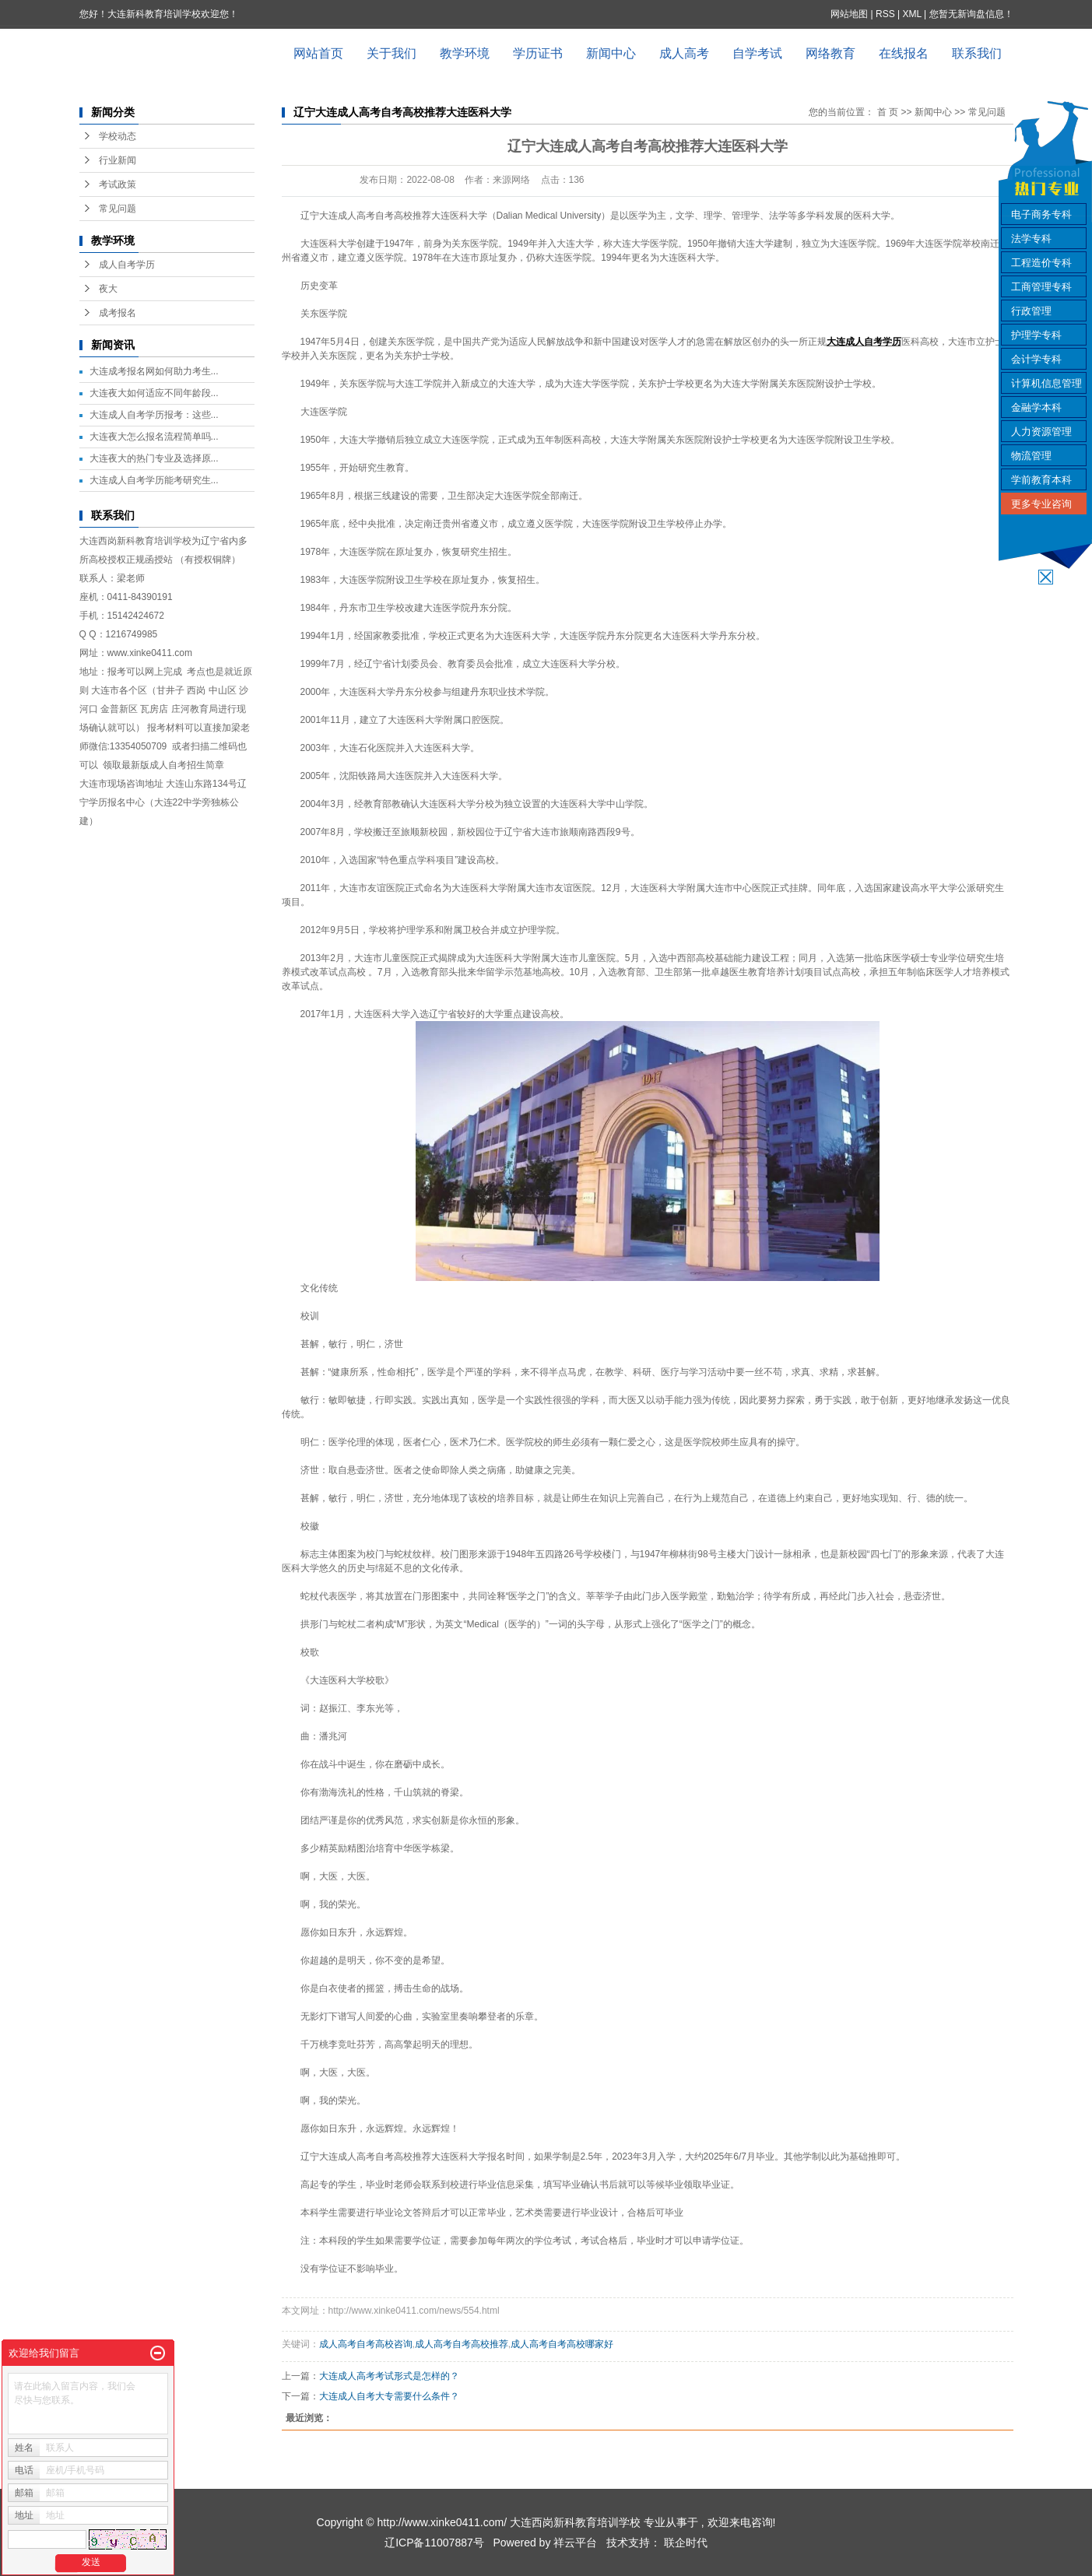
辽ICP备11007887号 (434, 2542)
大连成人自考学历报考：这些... (154, 414)
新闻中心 (611, 53)
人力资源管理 (1041, 431)
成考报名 (117, 312)
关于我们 (391, 53)
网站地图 (850, 14)
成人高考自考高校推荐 (461, 2344)
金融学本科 (1036, 407)
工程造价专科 (1041, 262)
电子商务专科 (1041, 214)
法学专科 (1031, 238)
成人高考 (684, 53)
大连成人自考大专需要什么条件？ (389, 2396)
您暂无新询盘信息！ (971, 14)
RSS (885, 14)
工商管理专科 (1041, 287)
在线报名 (904, 53)
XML (911, 14)
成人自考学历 (127, 264)
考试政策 (117, 184)
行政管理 (1031, 311)
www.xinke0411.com (149, 653)
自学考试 (757, 53)
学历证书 (538, 53)
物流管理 (1031, 456)
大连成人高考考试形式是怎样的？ (389, 2376)
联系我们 (977, 53)
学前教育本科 (1041, 480)
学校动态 (117, 136)
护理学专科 (1036, 335)
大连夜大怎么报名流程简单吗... (154, 436)
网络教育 (830, 53)
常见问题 (117, 208)
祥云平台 (575, 2542)
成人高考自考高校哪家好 (562, 2344)
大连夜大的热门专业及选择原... (154, 458)
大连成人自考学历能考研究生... (154, 480)
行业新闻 (117, 160)
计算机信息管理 (1046, 383)
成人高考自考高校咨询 (366, 2344)
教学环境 (465, 53)
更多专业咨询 (1041, 504)
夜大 (108, 288)
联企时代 (686, 2542)
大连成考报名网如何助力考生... (154, 371)
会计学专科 (1036, 359)
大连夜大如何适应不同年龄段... (154, 393)
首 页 (887, 112)
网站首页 (318, 53)
